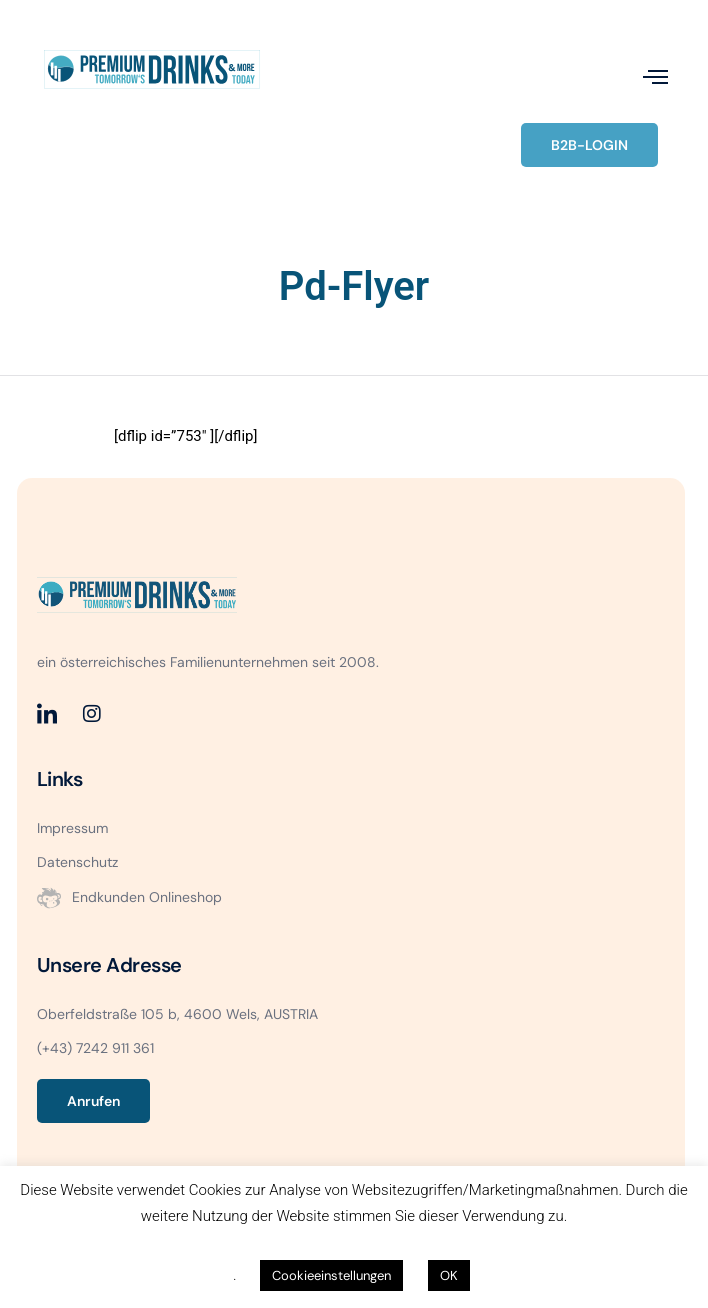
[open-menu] (655, 76)
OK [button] (449, 1275)
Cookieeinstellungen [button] (331, 1275)
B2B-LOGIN (589, 145)
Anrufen (93, 1101)
